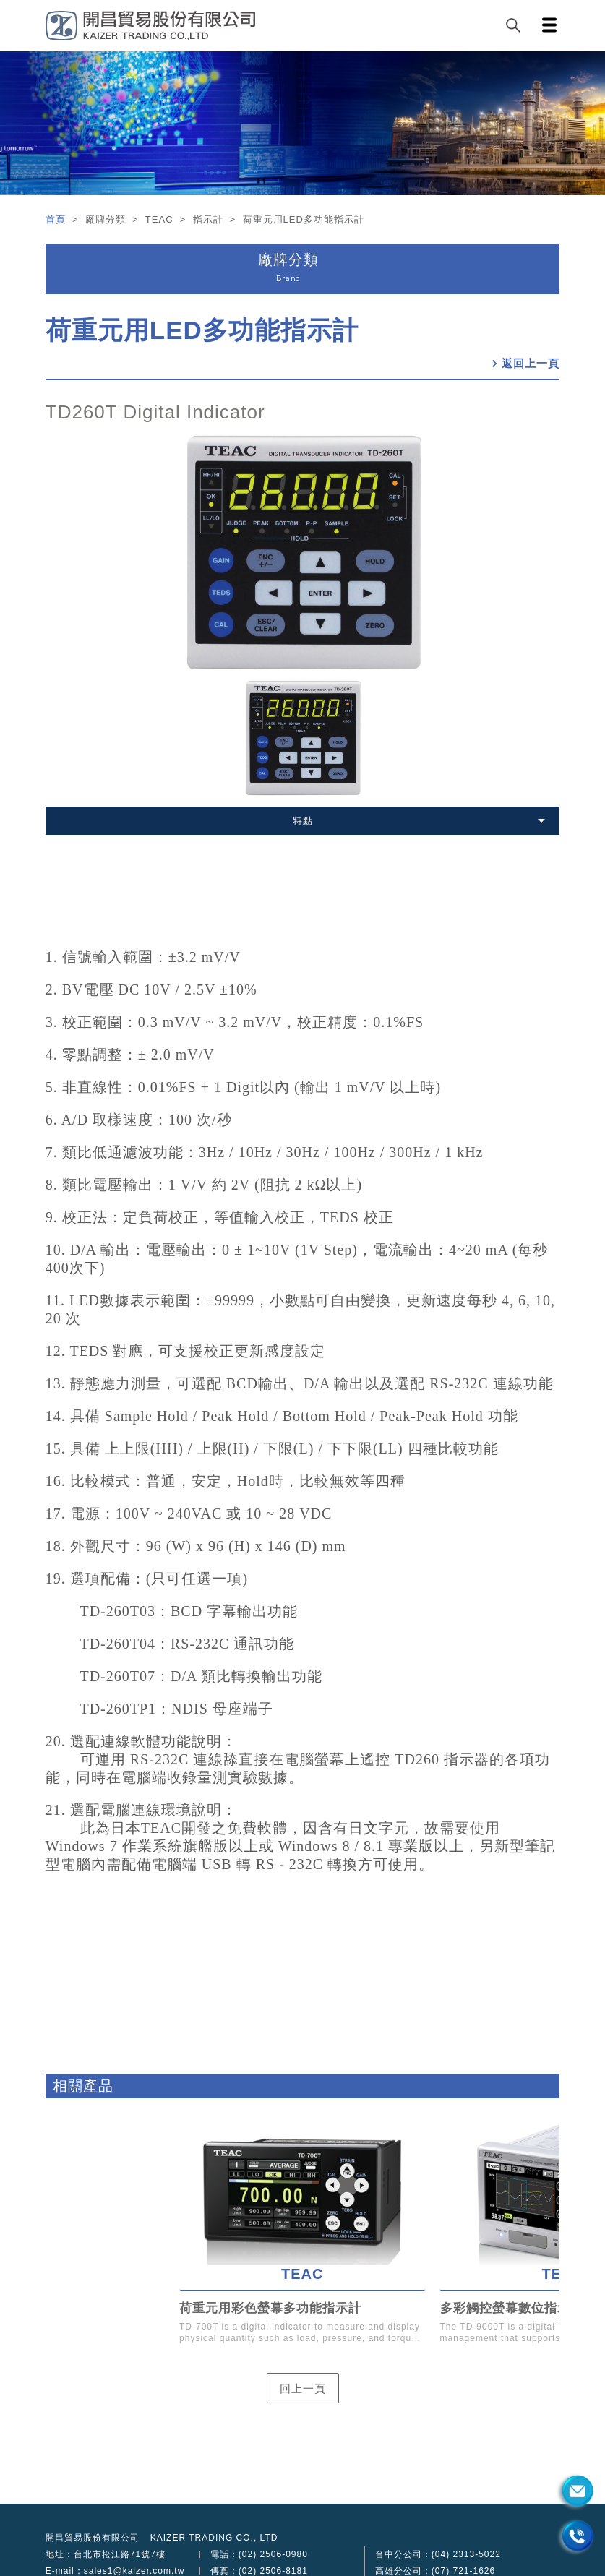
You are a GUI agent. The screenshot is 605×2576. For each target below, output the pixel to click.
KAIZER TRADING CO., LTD (214, 2538)
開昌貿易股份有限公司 (93, 2538)
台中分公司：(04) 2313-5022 (438, 2554)
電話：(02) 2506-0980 (259, 2554)
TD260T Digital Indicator (155, 412)
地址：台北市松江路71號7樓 (106, 2554)
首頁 (57, 219)
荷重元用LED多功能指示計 (202, 330)
